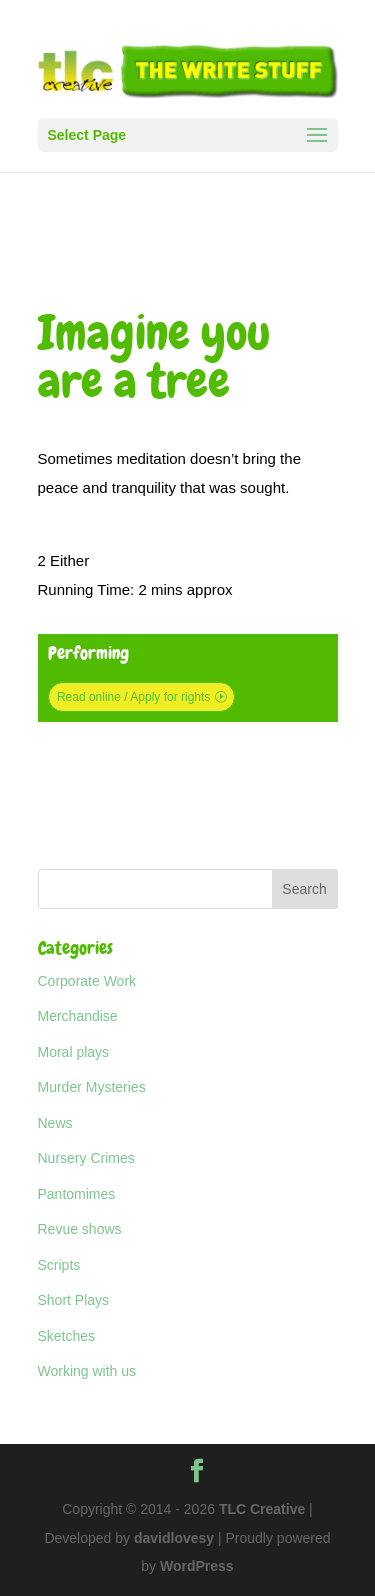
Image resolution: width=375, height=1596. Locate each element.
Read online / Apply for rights (133, 697)
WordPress (197, 1566)
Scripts (59, 1265)
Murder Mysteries (92, 1087)
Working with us (87, 1371)
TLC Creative (262, 1509)
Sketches (67, 1336)
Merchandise (78, 1016)
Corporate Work (87, 981)
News (55, 1123)
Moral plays (74, 1052)
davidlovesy (174, 1538)
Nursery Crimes (86, 1158)
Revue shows (80, 1229)
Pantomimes (77, 1194)
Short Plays (74, 1300)
